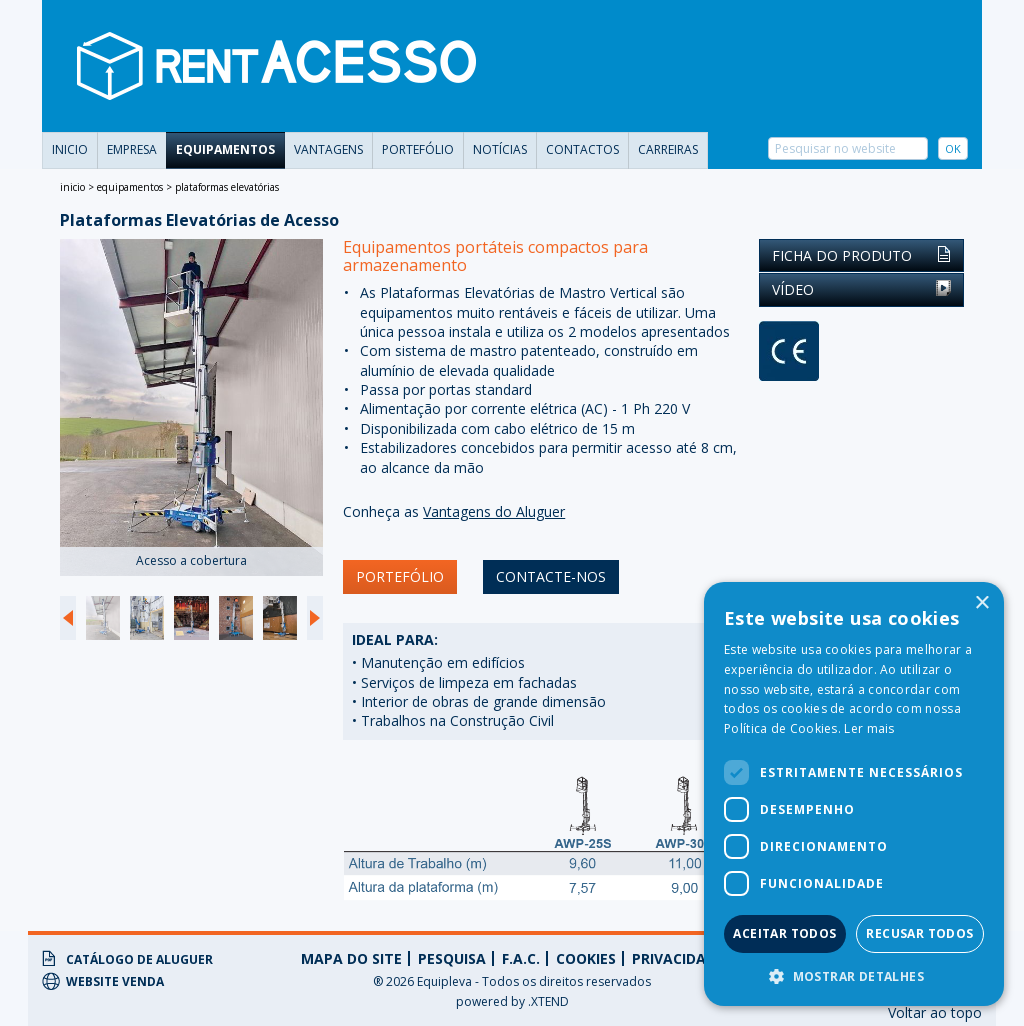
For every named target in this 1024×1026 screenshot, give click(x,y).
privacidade (678, 958)
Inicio (70, 149)
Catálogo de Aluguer (127, 959)
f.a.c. (521, 958)
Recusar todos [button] (919, 933)
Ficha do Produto (861, 255)
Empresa (132, 149)
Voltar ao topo (935, 1012)
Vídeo (861, 289)
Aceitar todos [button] (784, 933)
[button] (854, 976)
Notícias (500, 149)
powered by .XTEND (512, 1001)
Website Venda (103, 981)
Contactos (582, 149)
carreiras (668, 149)
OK (953, 148)
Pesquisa (452, 958)
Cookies (586, 958)
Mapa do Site (351, 958)
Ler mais (869, 728)
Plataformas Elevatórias (227, 187)
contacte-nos (551, 576)
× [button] (981, 603)
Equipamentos (225, 149)
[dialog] (854, 794)
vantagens (328, 149)
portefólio (418, 149)
